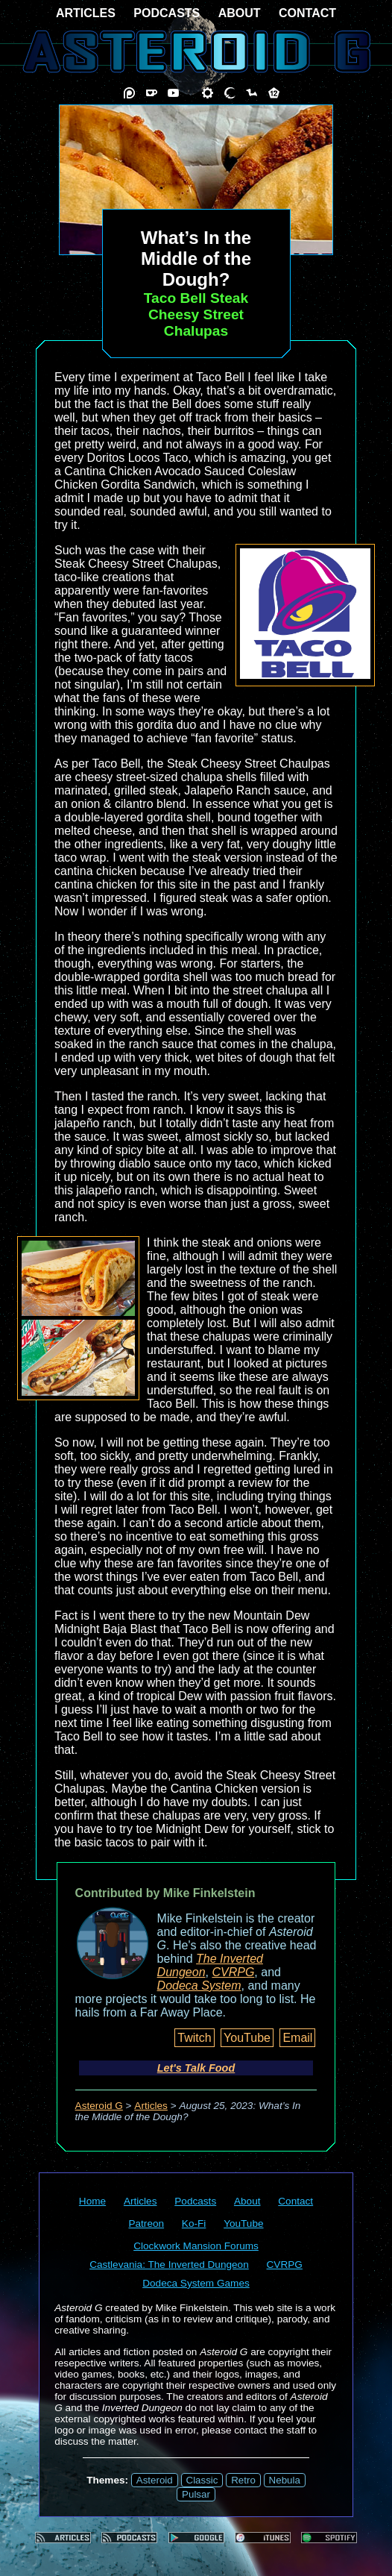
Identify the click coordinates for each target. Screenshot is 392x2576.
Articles (151, 2105)
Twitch (194, 2037)
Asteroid (154, 2480)
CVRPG (233, 1972)
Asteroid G (99, 2105)
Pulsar (196, 2494)
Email (297, 2037)
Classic (202, 2480)
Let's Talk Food (196, 2068)
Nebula (284, 2480)
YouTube (247, 2037)
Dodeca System (199, 1985)
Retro (243, 2480)
